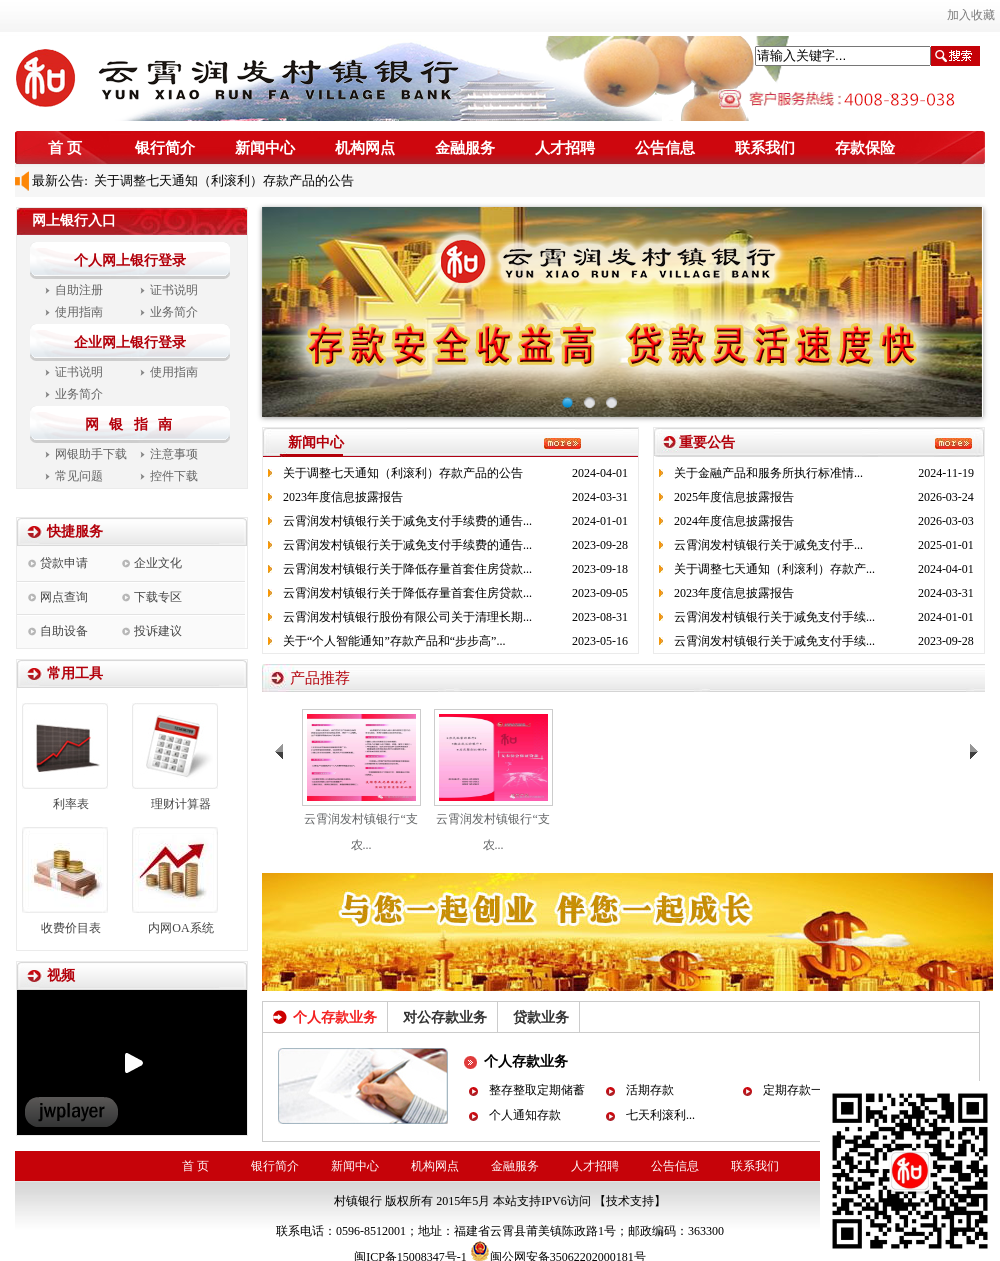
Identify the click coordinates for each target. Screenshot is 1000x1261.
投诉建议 (158, 631)
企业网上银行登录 (130, 342)
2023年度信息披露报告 (343, 497)
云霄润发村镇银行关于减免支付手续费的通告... (407, 521)
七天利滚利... (660, 1115)
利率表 (71, 804)
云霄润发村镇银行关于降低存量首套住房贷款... (407, 569)
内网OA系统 (180, 928)
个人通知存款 (525, 1115)
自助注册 (79, 290)
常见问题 (79, 476)
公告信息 (665, 148)
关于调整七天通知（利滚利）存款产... (774, 569)
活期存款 (650, 1090)
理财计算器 (181, 804)
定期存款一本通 (805, 1090)
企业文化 (158, 563)
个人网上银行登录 (130, 260)
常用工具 (75, 673)
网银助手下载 (91, 454)
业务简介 (174, 312)
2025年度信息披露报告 (734, 497)
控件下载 (174, 476)
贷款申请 (64, 563)
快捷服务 (75, 531)
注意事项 (174, 454)
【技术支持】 (630, 1201)
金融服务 (465, 148)
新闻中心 (265, 148)
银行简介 (165, 148)
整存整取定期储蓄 (537, 1090)
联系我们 (765, 148)
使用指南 (79, 312)
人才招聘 (565, 148)
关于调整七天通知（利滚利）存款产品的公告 (221, 180)
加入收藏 (971, 15)
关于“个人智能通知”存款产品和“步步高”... (394, 641)
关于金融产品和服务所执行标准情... (768, 473)
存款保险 (865, 148)
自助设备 (64, 631)
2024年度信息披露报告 (734, 521)
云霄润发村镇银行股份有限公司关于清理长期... (407, 617)
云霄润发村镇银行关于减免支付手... (768, 545)
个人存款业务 (526, 1061)
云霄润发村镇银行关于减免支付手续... (774, 617)
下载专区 (158, 597)
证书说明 (174, 290)
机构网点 (365, 148)
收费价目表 (71, 928)
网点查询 (64, 597)
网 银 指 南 (132, 424)
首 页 (65, 148)
